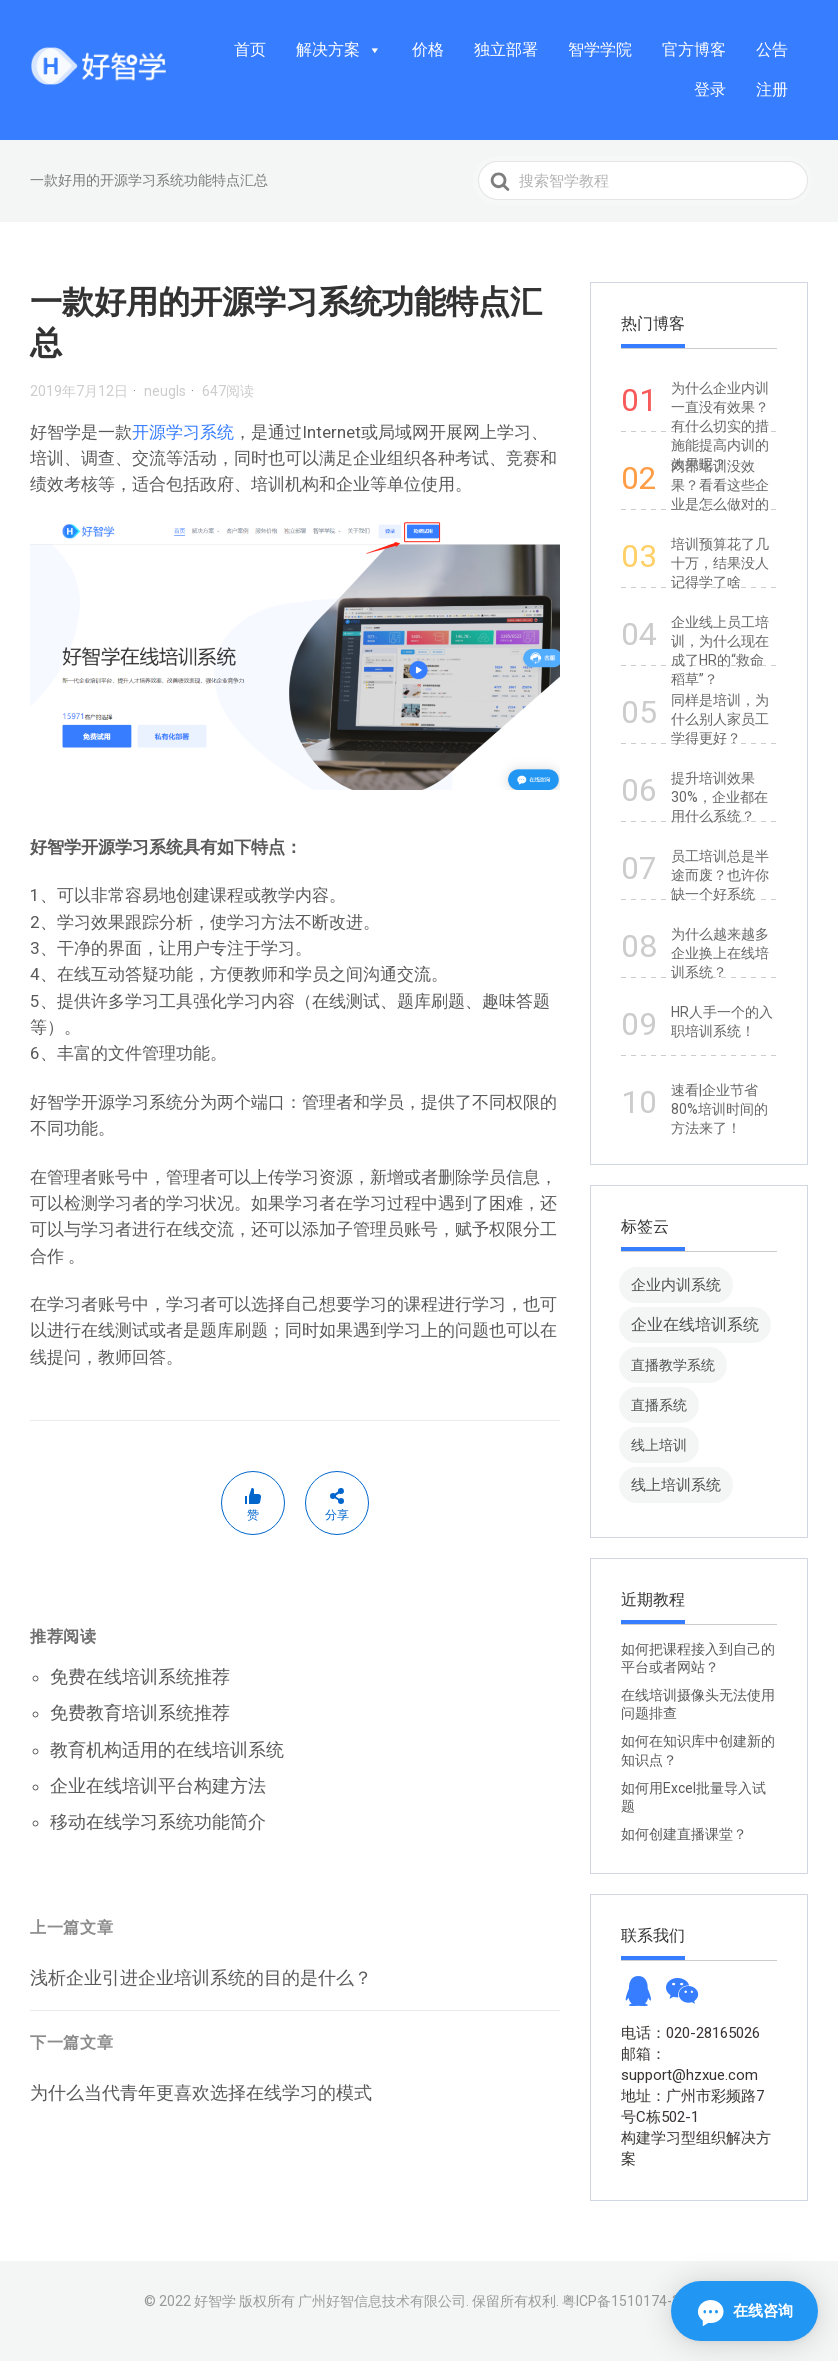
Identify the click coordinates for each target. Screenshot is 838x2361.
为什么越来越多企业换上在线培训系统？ (720, 953)
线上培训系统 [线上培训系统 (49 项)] (676, 1484)
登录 (710, 89)
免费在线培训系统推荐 (140, 1676)
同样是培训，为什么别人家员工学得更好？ (720, 719)
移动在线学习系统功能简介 (158, 1821)
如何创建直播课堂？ (684, 1834)
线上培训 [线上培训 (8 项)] (659, 1445)
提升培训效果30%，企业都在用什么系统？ (719, 797)
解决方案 (339, 49)
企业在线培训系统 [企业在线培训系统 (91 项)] (695, 1324)
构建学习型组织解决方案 (696, 2148)
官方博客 (694, 49)
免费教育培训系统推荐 (140, 1712)
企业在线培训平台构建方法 (158, 1785)
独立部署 (506, 49)
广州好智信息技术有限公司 (382, 2301)
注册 (772, 89)
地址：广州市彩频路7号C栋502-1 (692, 2106)
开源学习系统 (183, 432)
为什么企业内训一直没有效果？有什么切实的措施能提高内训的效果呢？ (720, 426)
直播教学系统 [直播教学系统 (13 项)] (673, 1365)
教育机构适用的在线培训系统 (167, 1749)
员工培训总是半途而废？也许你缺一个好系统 (720, 875)
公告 (772, 49)
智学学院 (600, 49)
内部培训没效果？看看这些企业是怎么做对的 (720, 485)
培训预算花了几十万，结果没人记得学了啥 (720, 563)
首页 (250, 49)
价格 (428, 49)
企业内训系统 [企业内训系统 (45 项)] (676, 1284)
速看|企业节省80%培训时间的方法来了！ (719, 1109)
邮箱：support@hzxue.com (689, 2064)
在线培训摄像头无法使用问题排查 (698, 1704)
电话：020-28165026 (690, 2033)
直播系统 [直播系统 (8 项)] (659, 1405)
